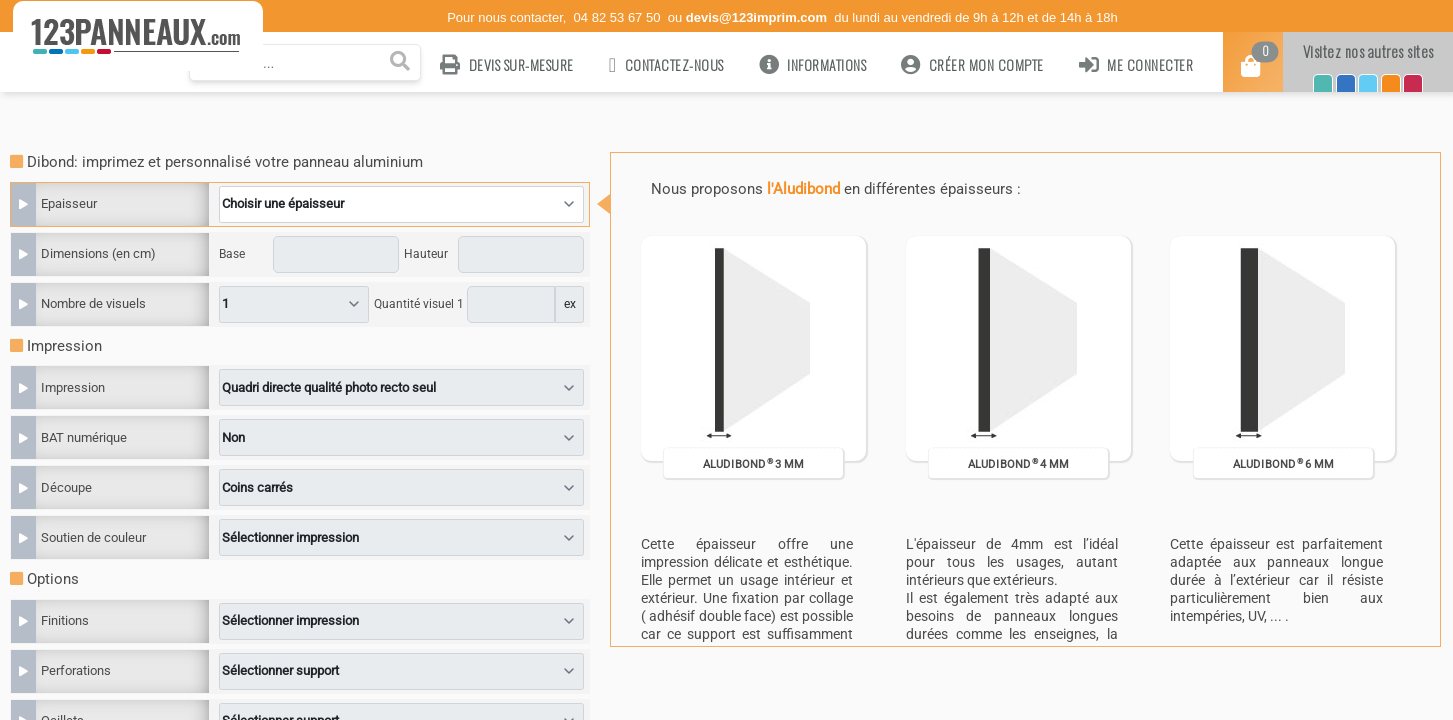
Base (232, 254)
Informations (813, 64)
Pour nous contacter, (508, 17)
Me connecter (1136, 64)
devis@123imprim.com (756, 17)
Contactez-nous (666, 64)
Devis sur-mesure (507, 64)
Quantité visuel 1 (419, 304)
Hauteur (426, 254)
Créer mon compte (972, 64)
